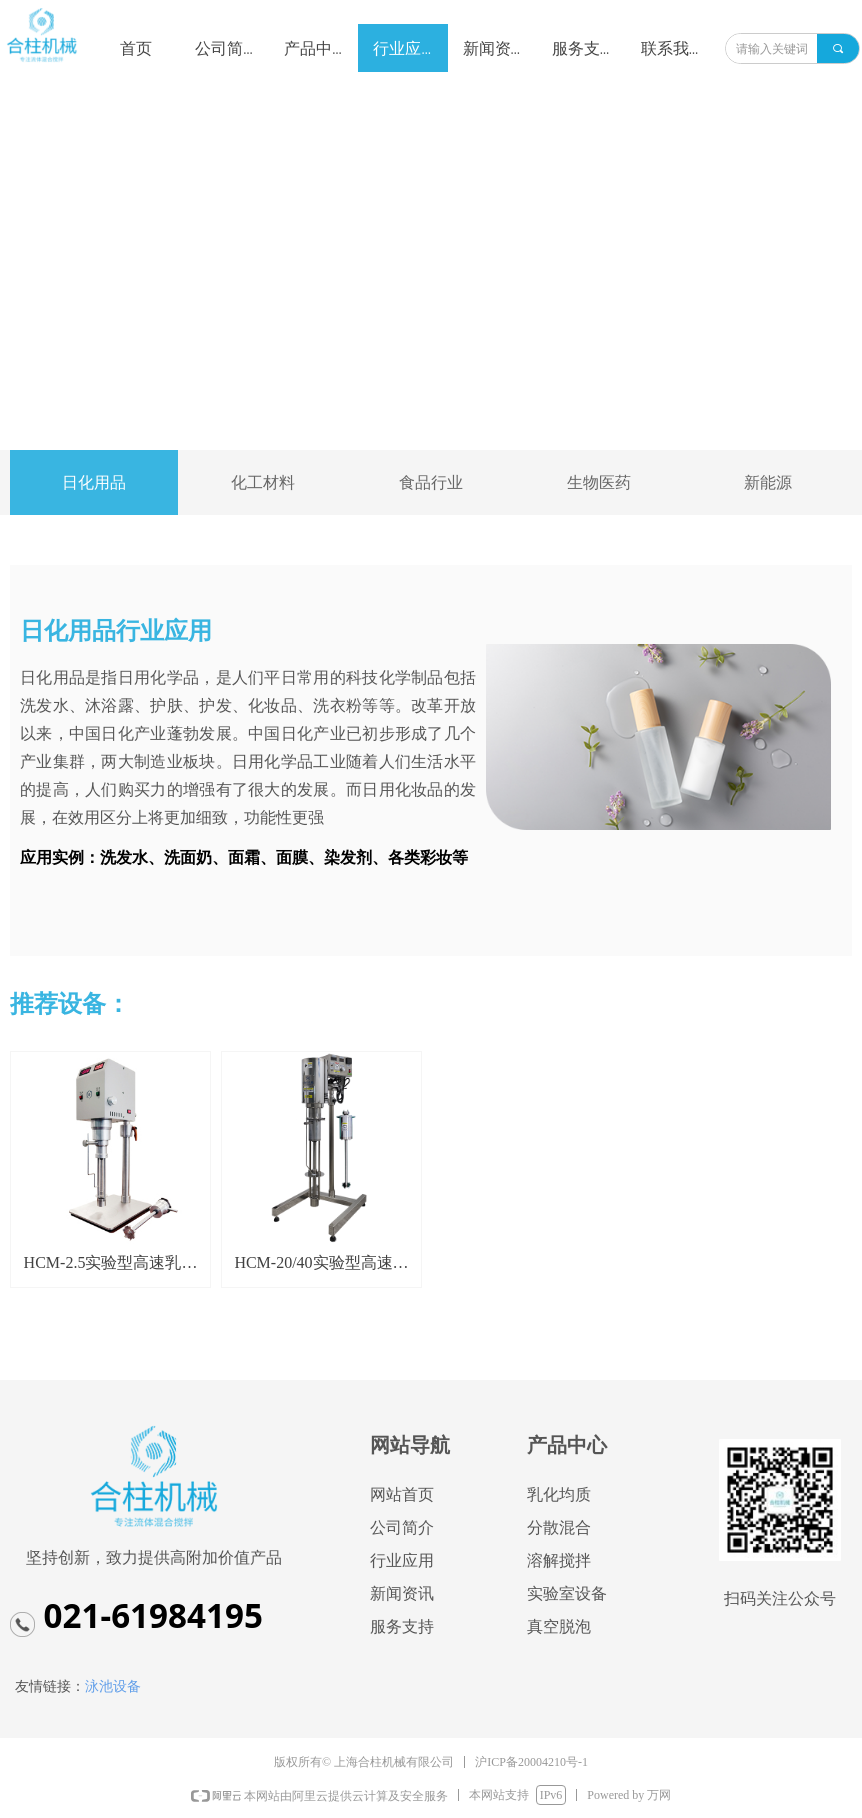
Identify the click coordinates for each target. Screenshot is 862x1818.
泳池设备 (113, 1686)
